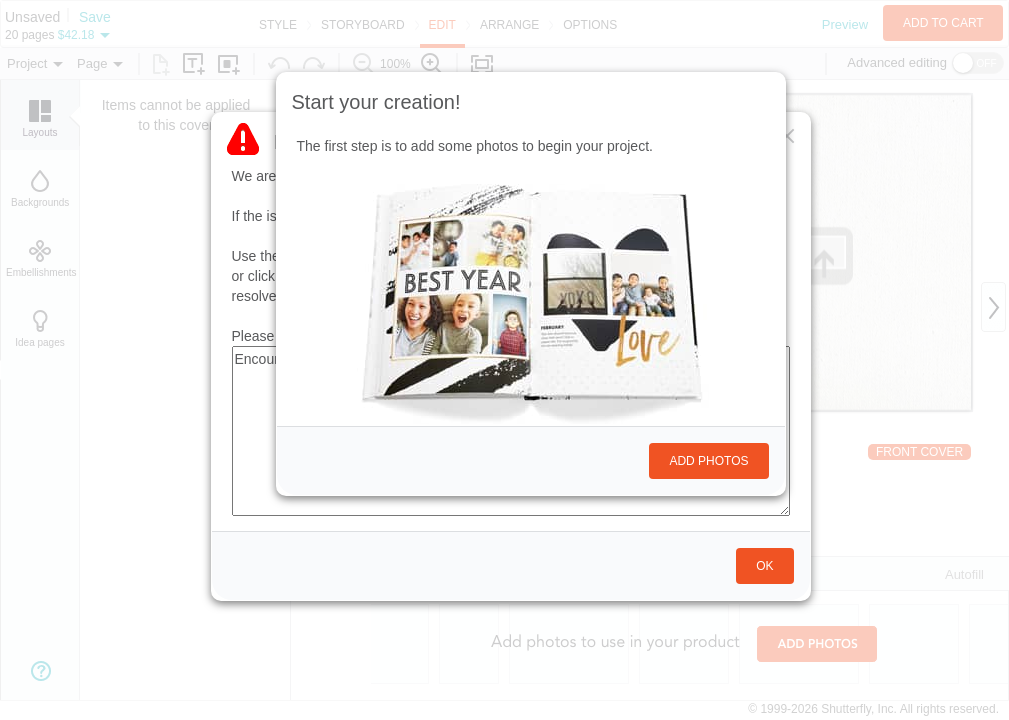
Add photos (708, 461)
